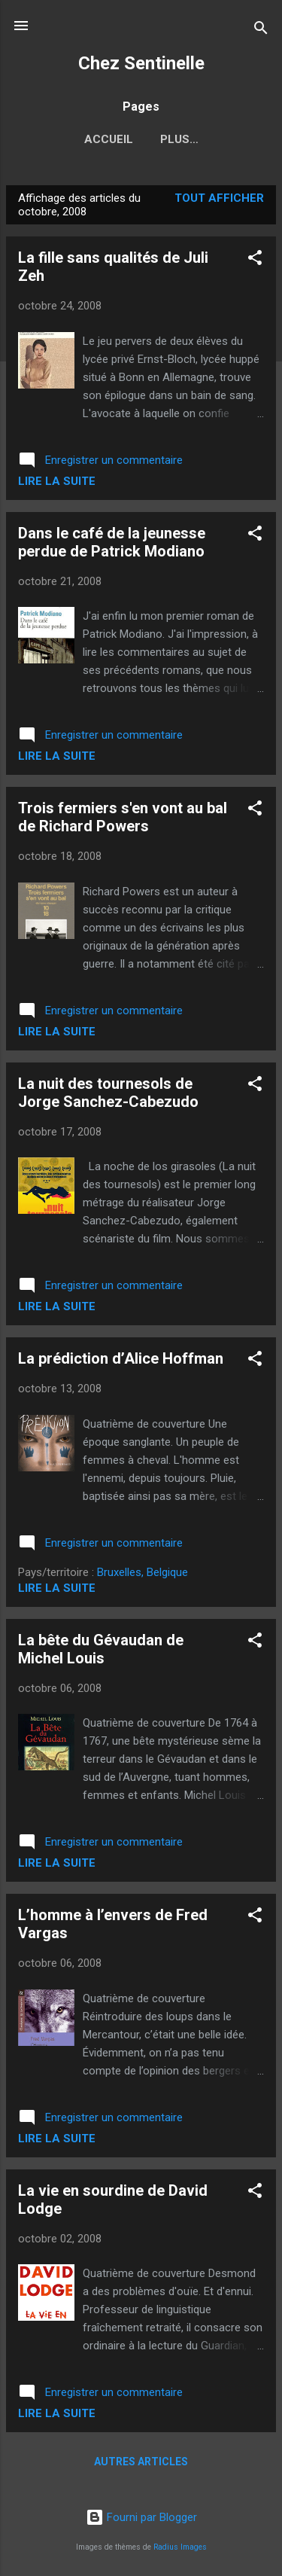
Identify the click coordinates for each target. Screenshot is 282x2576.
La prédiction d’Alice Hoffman (120, 1358)
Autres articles (141, 2462)
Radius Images (180, 2547)
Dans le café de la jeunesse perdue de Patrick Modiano (111, 542)
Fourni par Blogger (141, 2517)
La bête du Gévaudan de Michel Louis (100, 1649)
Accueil (108, 139)
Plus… (179, 139)
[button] (255, 260)
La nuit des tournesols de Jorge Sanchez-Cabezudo (108, 1093)
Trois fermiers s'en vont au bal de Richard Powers (122, 817)
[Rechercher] (261, 30)
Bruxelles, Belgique (142, 1572)
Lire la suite (57, 481)
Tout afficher (219, 198)
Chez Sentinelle (141, 63)
